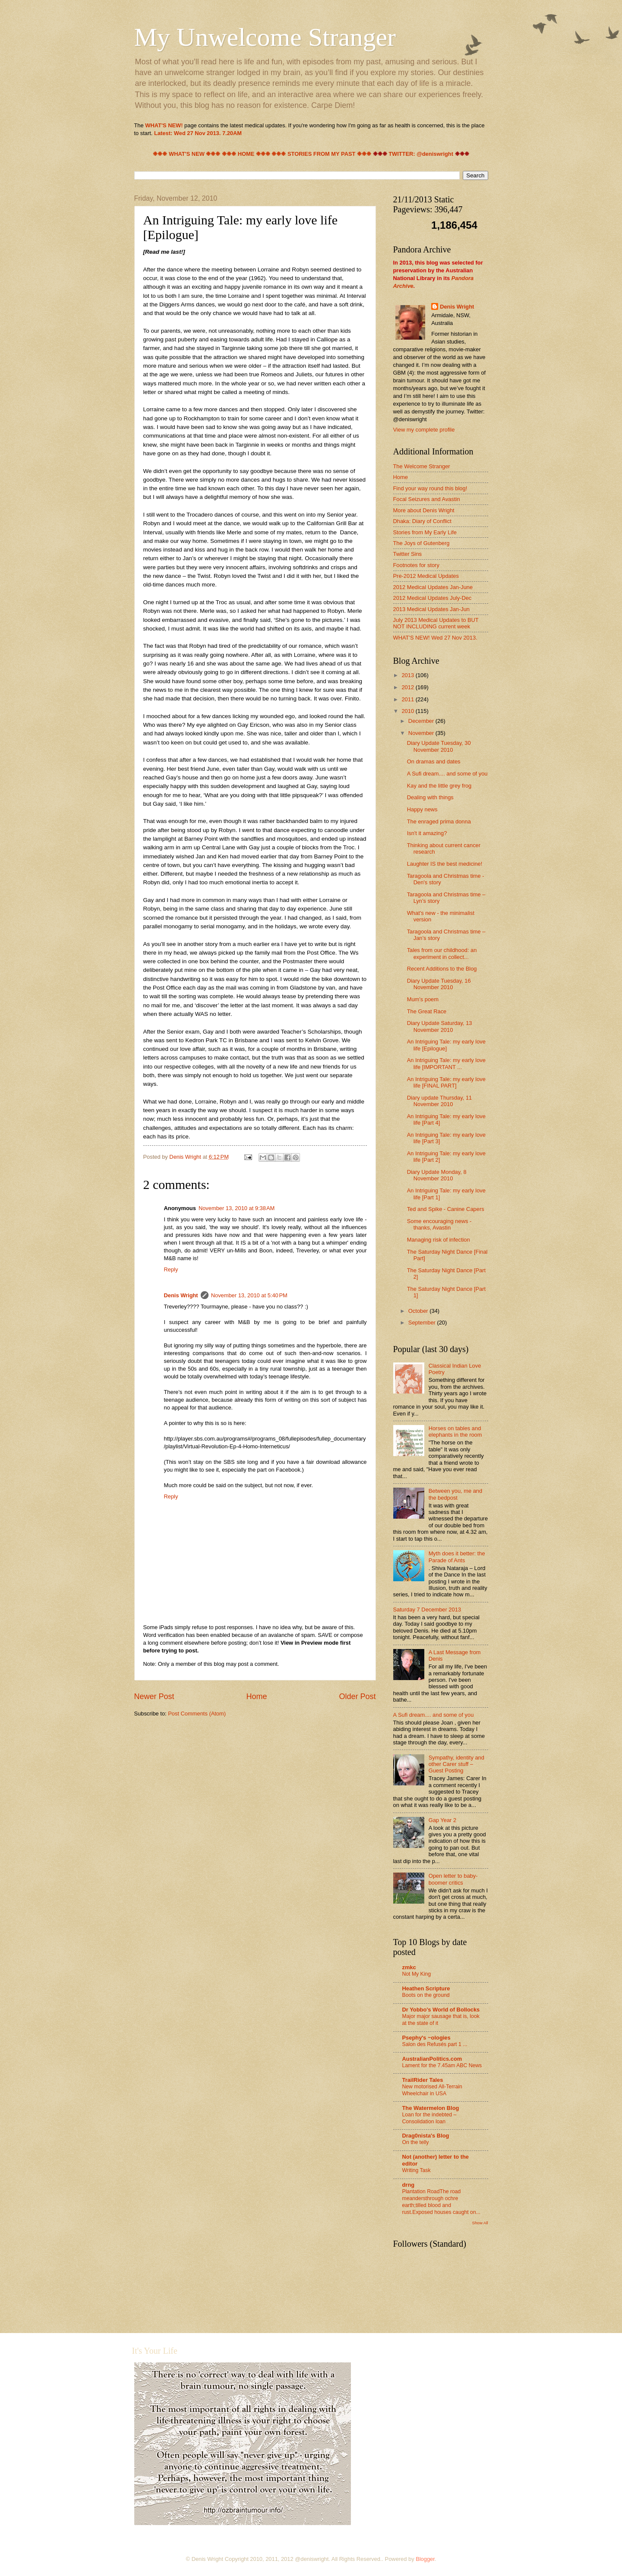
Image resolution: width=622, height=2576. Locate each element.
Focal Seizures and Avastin (426, 499)
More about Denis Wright (424, 510)
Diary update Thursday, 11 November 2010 (439, 1100)
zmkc (409, 1967)
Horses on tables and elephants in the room (455, 1431)
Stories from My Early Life (425, 532)
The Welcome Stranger (421, 466)
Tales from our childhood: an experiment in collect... (442, 953)
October (418, 1311)
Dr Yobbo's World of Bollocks (441, 2009)
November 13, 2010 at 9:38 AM (237, 1208)
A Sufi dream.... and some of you (447, 773)
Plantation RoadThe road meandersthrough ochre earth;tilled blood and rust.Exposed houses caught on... (441, 2201)
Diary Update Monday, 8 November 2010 (437, 1175)
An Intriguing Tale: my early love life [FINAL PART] (446, 1082)
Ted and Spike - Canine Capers (445, 1209)
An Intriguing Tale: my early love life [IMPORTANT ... (446, 1063)
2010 (408, 711)
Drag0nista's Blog (425, 2135)
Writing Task (416, 2170)
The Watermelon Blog (430, 2108)
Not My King (416, 1974)
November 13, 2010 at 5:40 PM (249, 1295)
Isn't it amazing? (427, 833)
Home (256, 1696)
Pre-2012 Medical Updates (426, 576)
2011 (408, 699)
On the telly (415, 2142)
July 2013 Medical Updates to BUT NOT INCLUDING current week (436, 623)
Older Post (357, 1696)
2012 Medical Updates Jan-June (433, 587)
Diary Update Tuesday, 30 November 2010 (439, 746)
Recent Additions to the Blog (442, 968)
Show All (480, 2222)
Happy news (422, 809)
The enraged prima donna (439, 821)
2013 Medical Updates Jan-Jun (431, 609)
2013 (408, 675)
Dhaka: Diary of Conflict (422, 521)
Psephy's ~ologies (426, 2037)
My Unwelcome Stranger (265, 37)
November (422, 733)
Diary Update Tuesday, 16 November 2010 (439, 983)
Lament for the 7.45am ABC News (442, 2065)
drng (408, 2185)
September (422, 1322)
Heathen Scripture (426, 1988)
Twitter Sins (407, 554)
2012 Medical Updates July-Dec (432, 598)
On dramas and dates (434, 761)
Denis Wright (181, 1295)
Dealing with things (430, 797)
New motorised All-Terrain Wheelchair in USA (432, 2090)
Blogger (425, 2559)
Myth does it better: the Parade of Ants (457, 1556)
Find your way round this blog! (430, 488)
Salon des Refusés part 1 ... (434, 2044)
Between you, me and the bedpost (456, 1494)
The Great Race (427, 1011)
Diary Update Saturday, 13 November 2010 (439, 1026)
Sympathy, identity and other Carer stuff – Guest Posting (456, 1764)
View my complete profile (424, 429)
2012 (408, 687)
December (422, 721)
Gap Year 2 (442, 1820)
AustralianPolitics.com (432, 2059)
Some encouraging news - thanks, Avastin (439, 1224)
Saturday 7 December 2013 (427, 1609)
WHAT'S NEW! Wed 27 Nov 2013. (435, 637)
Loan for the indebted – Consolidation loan (429, 2118)
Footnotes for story (416, 565)
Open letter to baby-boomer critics (453, 1879)
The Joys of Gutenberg (421, 543)
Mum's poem (423, 999)
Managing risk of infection (438, 1239)
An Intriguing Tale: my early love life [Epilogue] (446, 1044)
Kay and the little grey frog (439, 785)
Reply (171, 1269)
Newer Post (154, 1696)
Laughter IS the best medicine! (445, 864)
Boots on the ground (426, 1995)
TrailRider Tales (422, 2080)
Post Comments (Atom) (197, 1713)
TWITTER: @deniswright (420, 154)
